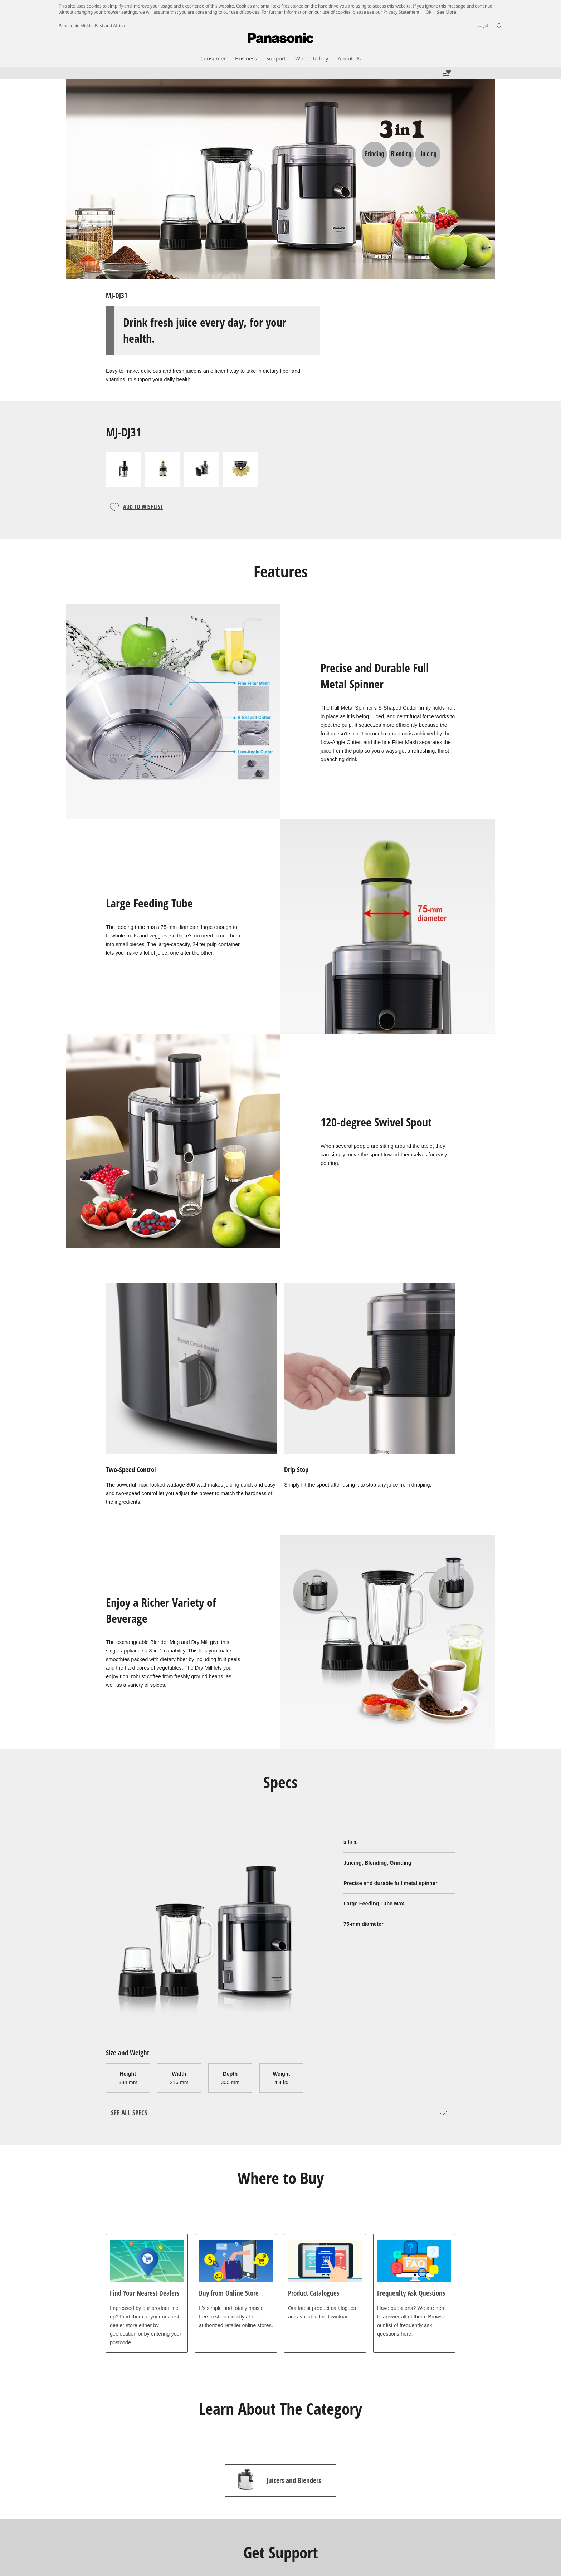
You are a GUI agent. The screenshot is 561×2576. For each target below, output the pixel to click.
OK (428, 12)
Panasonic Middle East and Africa (92, 26)
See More (446, 12)
